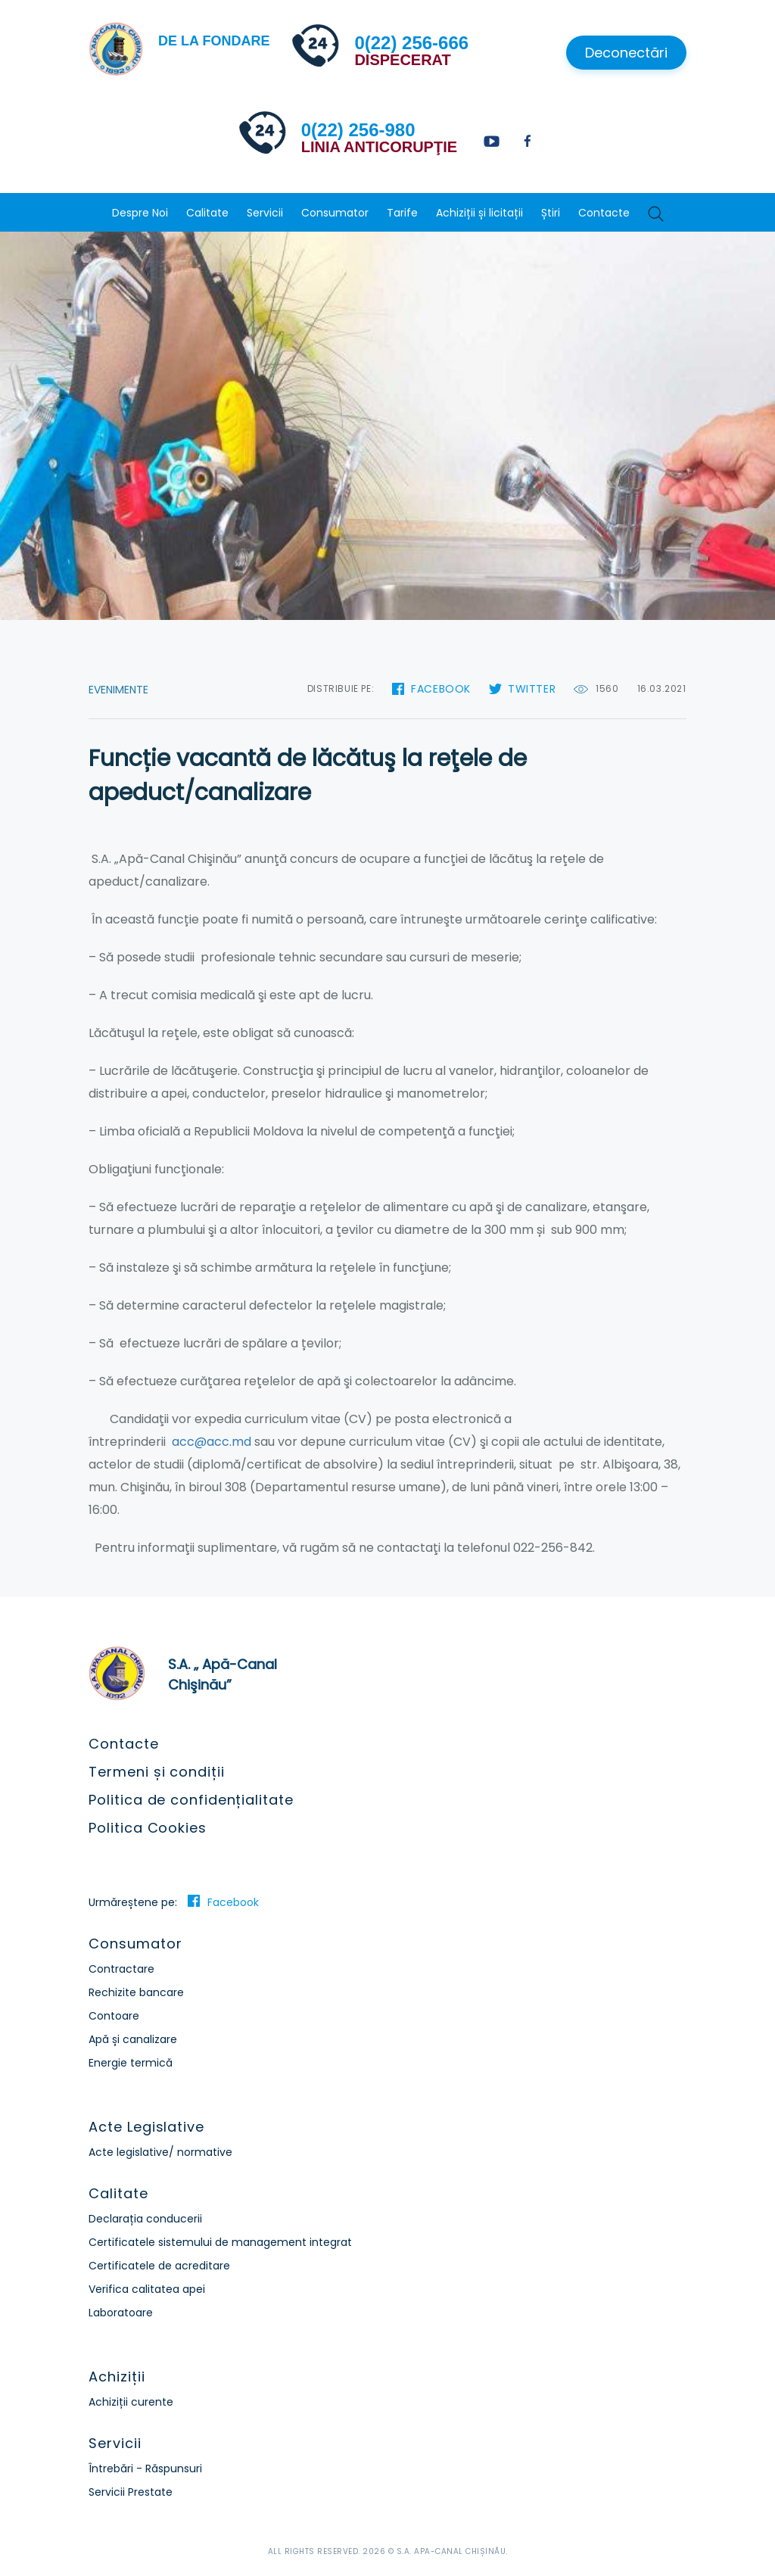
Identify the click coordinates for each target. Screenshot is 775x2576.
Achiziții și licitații (479, 212)
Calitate (207, 212)
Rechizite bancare (136, 1992)
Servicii (265, 212)
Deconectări (626, 52)
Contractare (121, 1968)
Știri (550, 212)
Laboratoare (121, 2312)
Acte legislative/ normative (160, 2152)
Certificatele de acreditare (159, 2265)
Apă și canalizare (133, 2039)
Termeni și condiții (156, 1771)
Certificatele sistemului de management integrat (220, 2242)
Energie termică (131, 2062)
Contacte (604, 212)
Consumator (335, 212)
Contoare (114, 2015)
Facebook (441, 688)
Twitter (532, 688)
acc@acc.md (211, 1441)
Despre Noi (140, 212)
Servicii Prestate (131, 2492)
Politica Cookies (147, 1827)
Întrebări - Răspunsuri (145, 2468)
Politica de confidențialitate (191, 1799)
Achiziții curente (131, 2401)
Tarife (402, 212)
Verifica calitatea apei (147, 2289)
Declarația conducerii (145, 2218)
